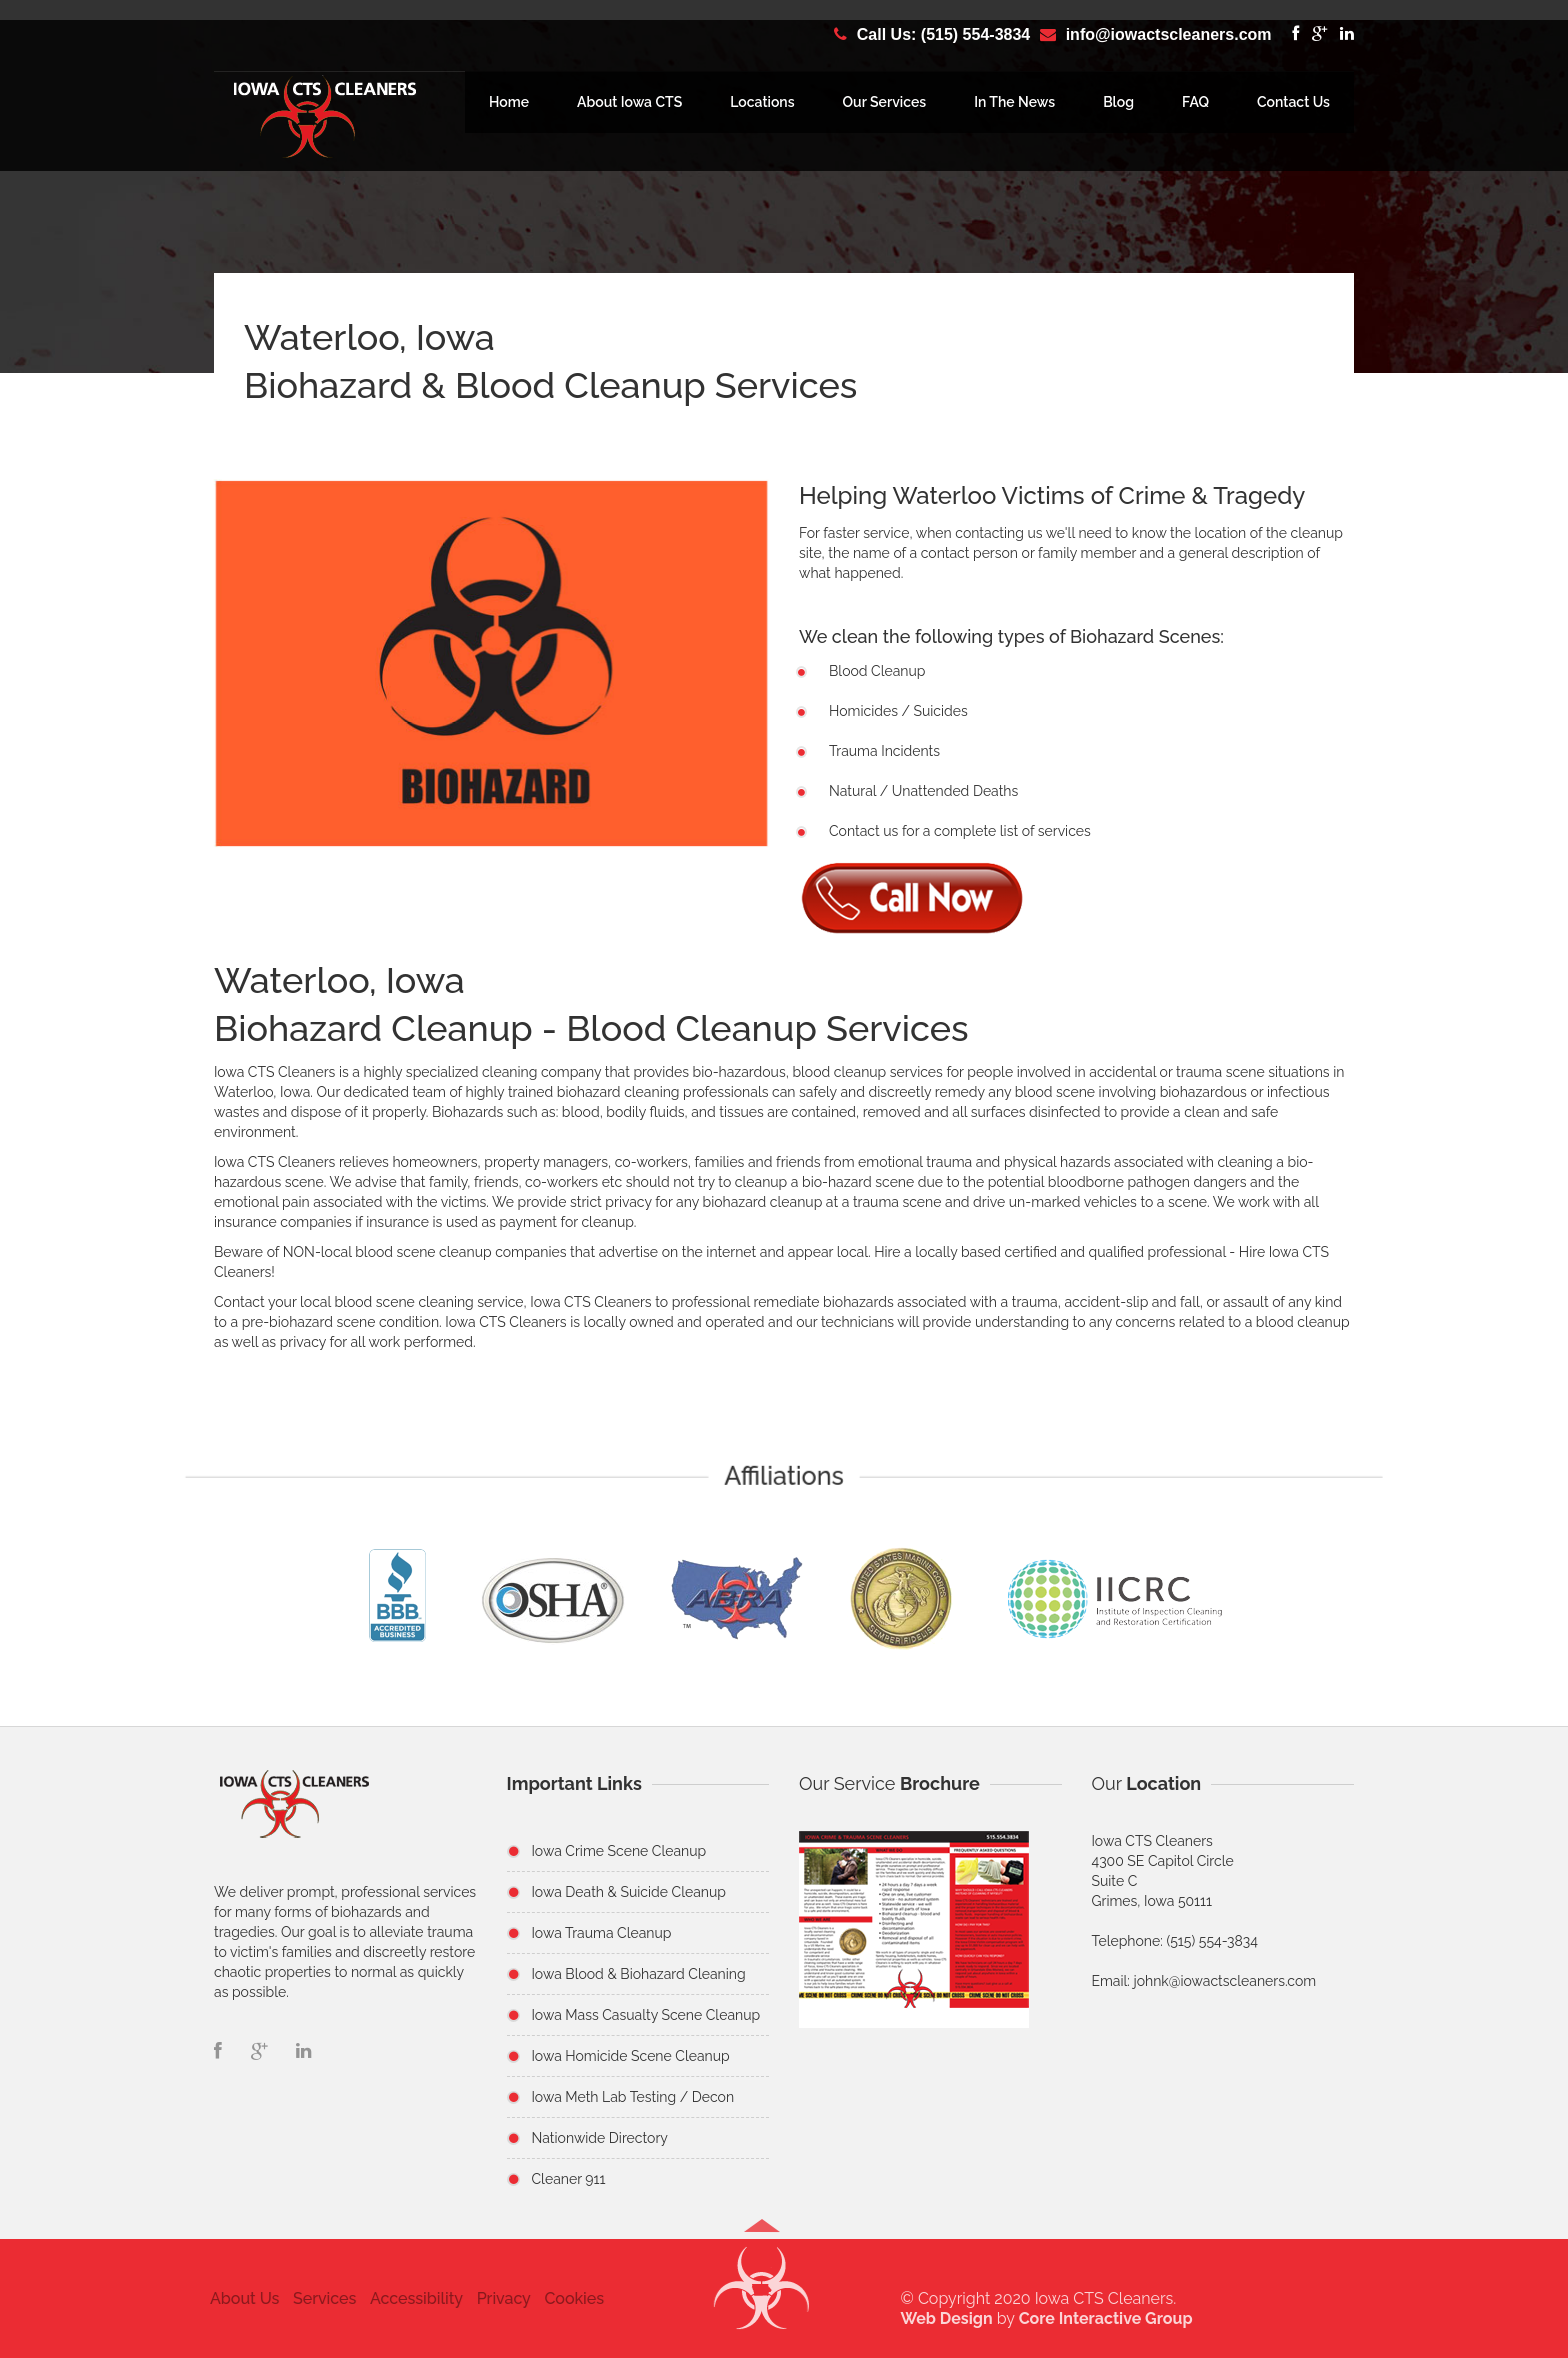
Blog (1118, 102)
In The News (1014, 102)
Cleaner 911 (569, 2179)
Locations (762, 102)
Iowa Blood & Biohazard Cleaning (639, 1974)
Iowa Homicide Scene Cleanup (631, 2056)
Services (318, 2298)
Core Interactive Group (1112, 2318)
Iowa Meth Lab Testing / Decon (633, 2097)
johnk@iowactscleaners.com (1225, 1981)
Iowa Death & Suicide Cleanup (629, 1892)
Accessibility (409, 2298)
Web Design (953, 2318)
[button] (762, 2297)
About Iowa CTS (629, 102)
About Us (238, 2298)
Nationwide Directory (600, 2138)
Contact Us (1293, 102)
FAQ (1195, 102)
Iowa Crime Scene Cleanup (619, 1851)
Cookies (568, 2298)
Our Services (885, 102)
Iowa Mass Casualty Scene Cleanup (646, 2015)
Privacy (497, 2298)
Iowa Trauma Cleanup (602, 1933)
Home (509, 102)
